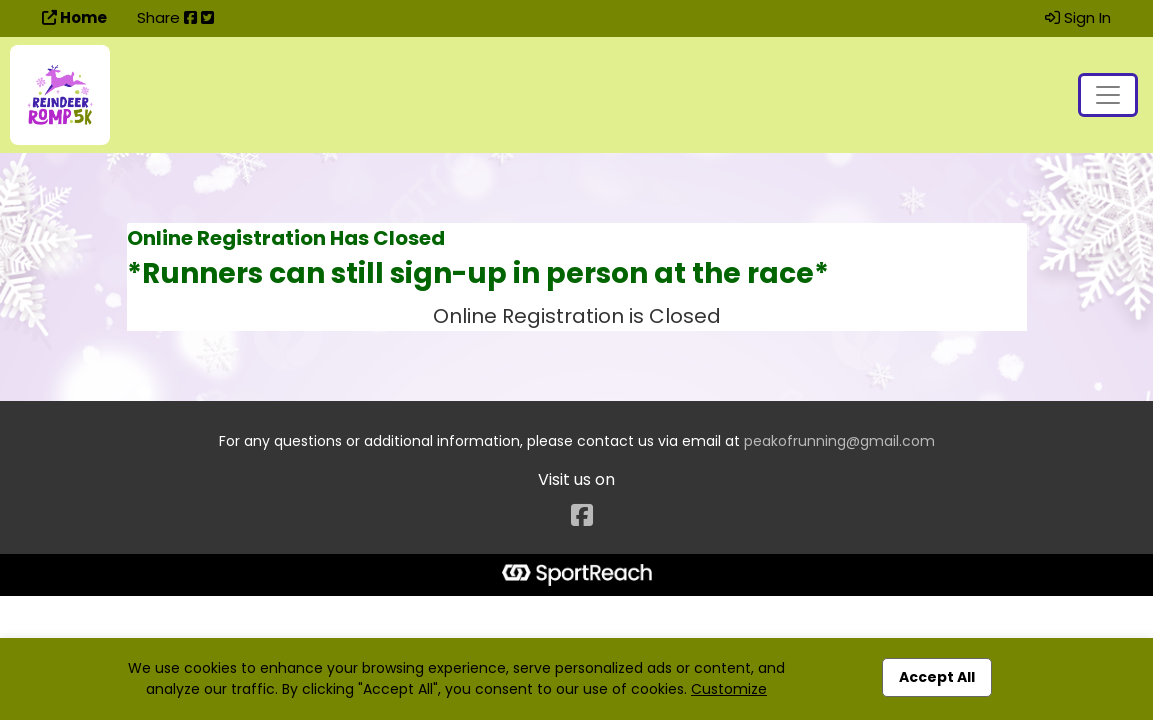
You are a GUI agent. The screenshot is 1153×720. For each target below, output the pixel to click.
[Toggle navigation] (1108, 95)
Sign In (1078, 17)
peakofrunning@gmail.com (839, 441)
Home (74, 17)
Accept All (937, 677)
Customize (729, 689)
